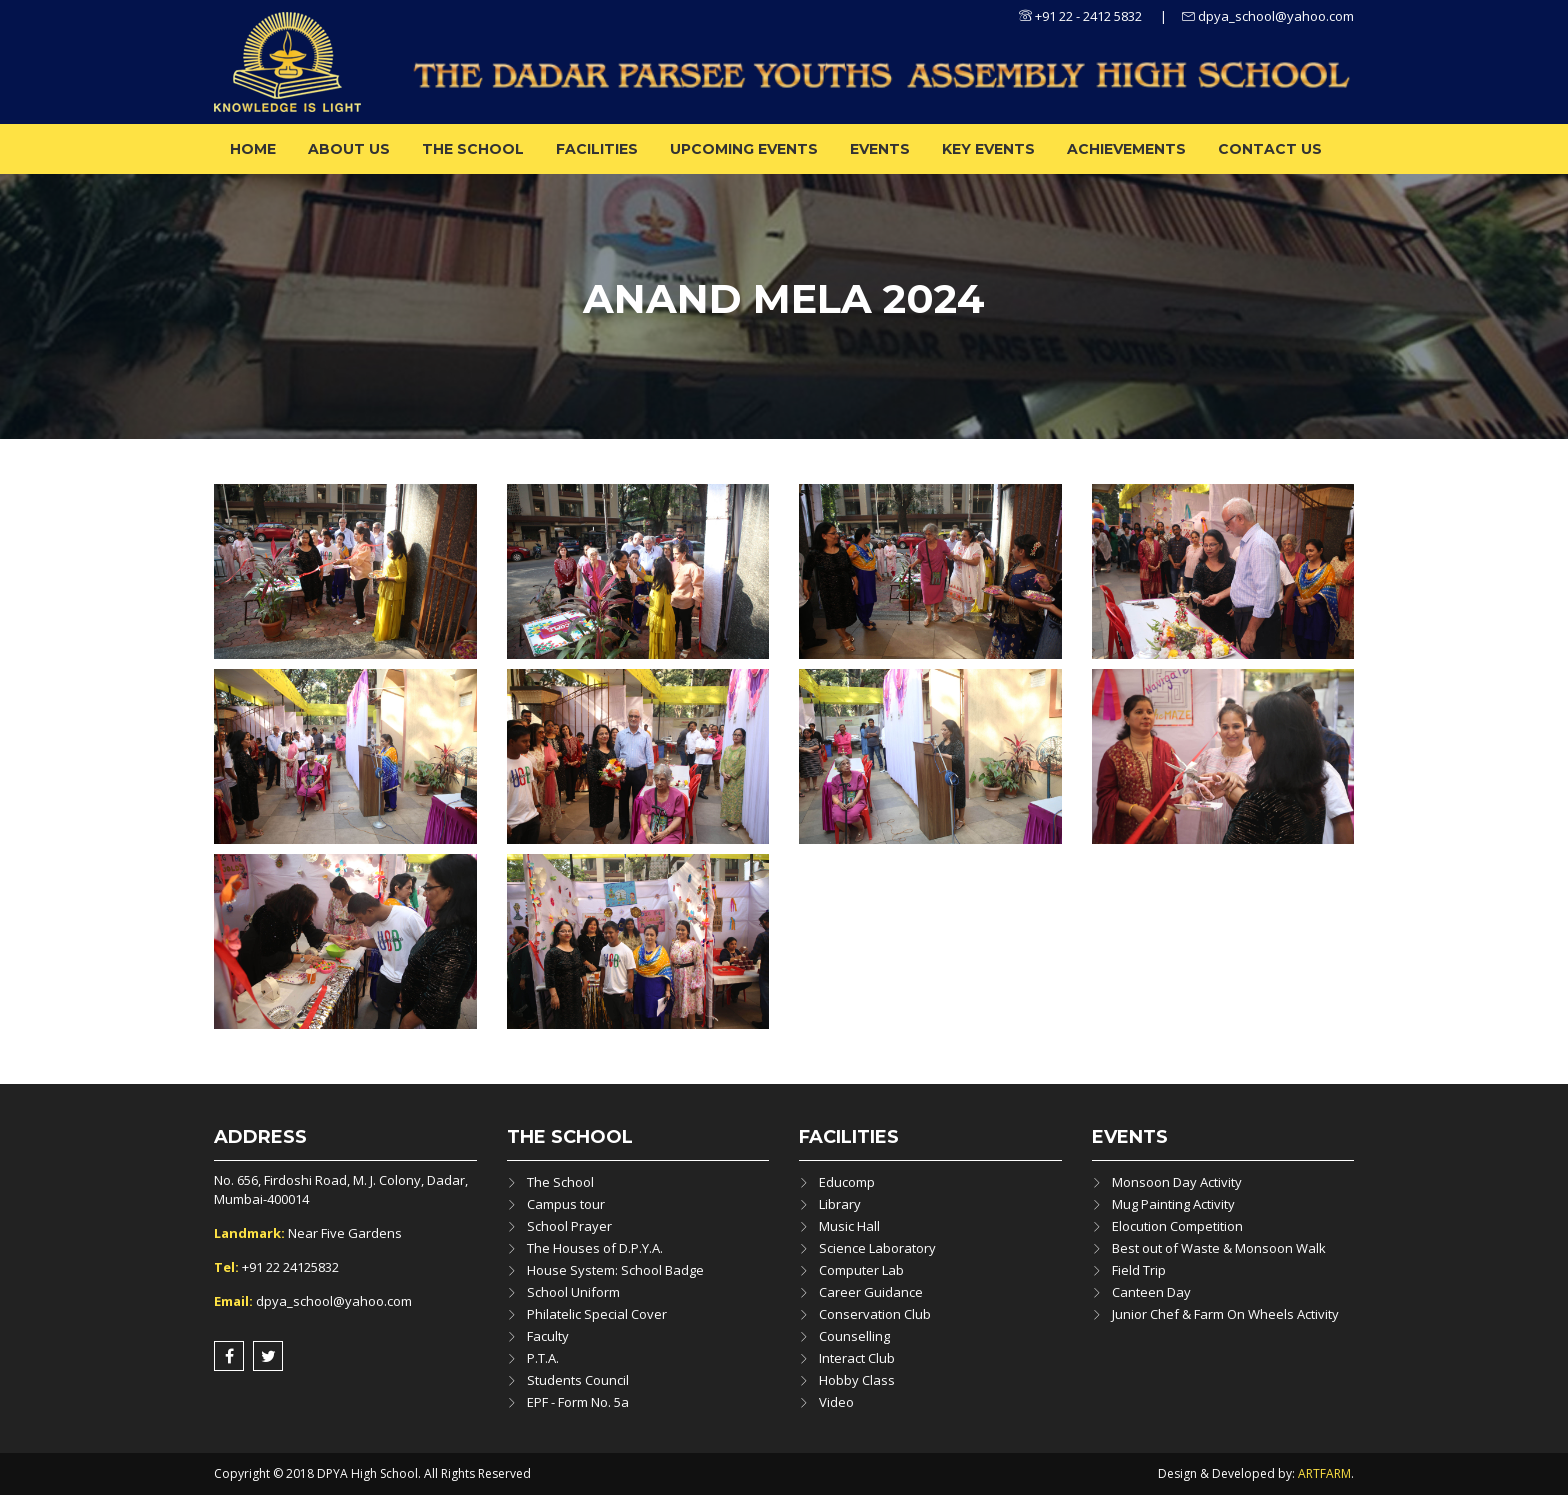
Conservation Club (875, 1314)
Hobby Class (857, 1380)
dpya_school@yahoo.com (1268, 16)
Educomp (847, 1182)
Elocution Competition (1177, 1226)
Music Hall (849, 1226)
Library (840, 1204)
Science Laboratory (877, 1248)
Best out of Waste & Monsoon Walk (1219, 1248)
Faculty (548, 1336)
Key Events (988, 149)
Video (836, 1402)
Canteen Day (1151, 1292)
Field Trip (1139, 1270)
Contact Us (1270, 149)
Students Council (578, 1380)
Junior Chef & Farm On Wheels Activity (1225, 1314)
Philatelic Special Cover (597, 1314)
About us (349, 149)
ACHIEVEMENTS (1126, 149)
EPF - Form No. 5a (578, 1402)
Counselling (854, 1336)
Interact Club (857, 1358)
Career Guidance (871, 1292)
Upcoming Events (744, 149)
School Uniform (573, 1292)
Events (880, 149)
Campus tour (566, 1204)
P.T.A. (543, 1358)
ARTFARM (1324, 1473)
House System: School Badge (615, 1270)
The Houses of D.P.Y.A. (595, 1248)
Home (253, 149)
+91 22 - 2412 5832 (1080, 16)
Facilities (597, 149)
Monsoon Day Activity (1177, 1182)
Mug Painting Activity (1173, 1204)
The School (473, 149)
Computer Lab (861, 1270)
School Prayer (569, 1226)
